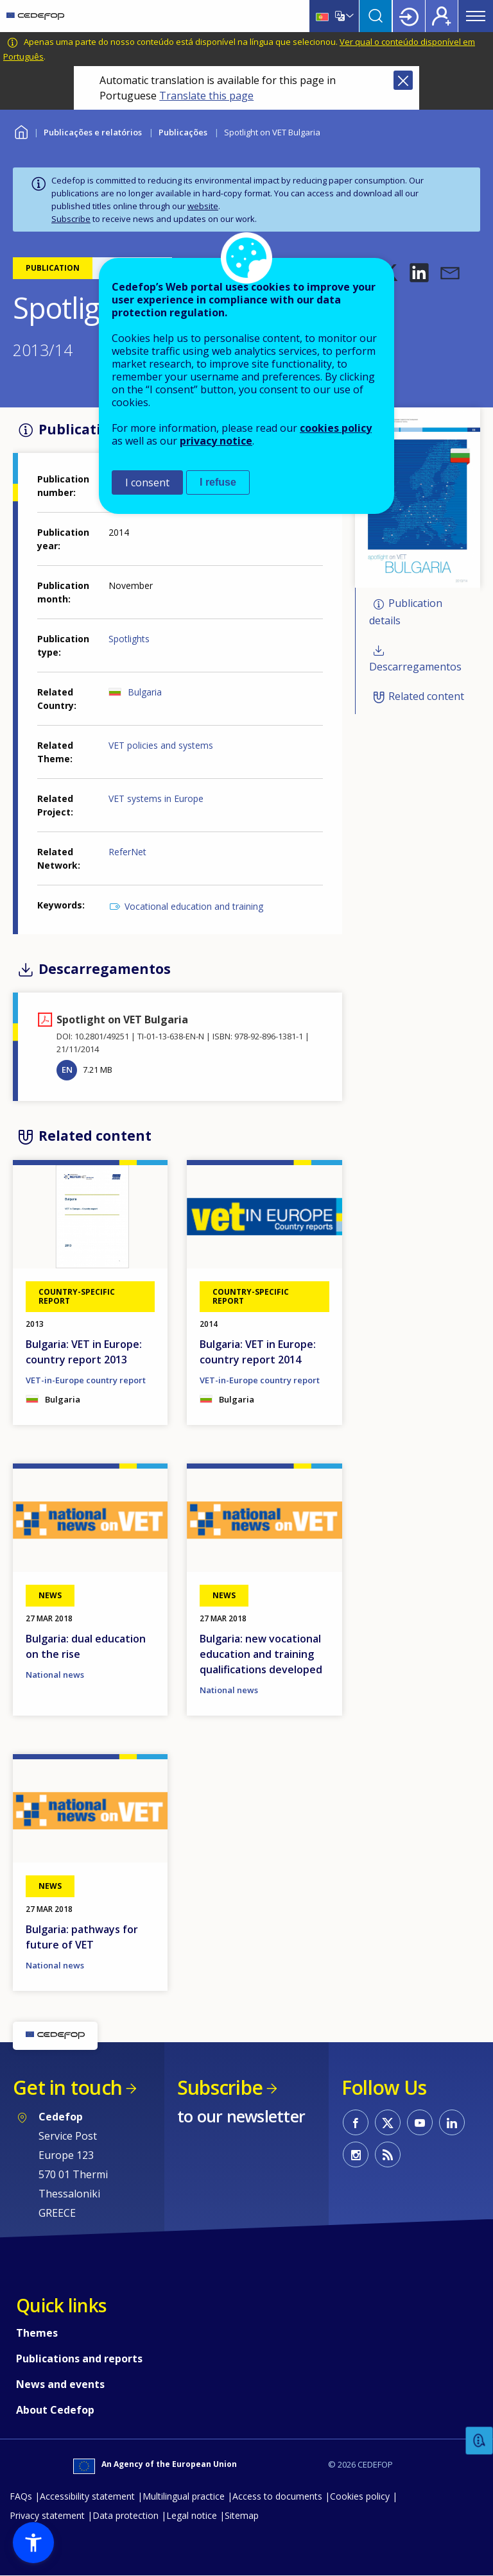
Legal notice (191, 2515)
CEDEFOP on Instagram (355, 2154)
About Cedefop (55, 2410)
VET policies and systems (160, 745)
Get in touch (67, 2087)
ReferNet (127, 852)
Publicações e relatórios (93, 132)
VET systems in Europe (155, 798)
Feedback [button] (479, 2441)
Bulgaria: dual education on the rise (86, 1646)
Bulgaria (145, 692)
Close (403, 80)
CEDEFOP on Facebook (355, 2122)
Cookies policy (360, 2496)
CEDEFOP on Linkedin (452, 2122)
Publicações (183, 132)
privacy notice (216, 441)
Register (442, 16)
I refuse (218, 482)
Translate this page (206, 96)
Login (409, 16)
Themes (37, 2333)
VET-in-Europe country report (86, 1380)
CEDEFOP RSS (388, 2154)
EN (67, 1069)
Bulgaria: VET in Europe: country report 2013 (84, 1352)
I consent (147, 482)
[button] (419, 273)
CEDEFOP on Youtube (420, 2122)
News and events (60, 2384)
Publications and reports (79, 2358)
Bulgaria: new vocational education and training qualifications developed (261, 1654)
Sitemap (242, 2515)
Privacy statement (47, 2515)
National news (55, 1674)
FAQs (21, 2496)
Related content (426, 696)
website (202, 206)
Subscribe (71, 219)
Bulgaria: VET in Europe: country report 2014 (258, 1352)
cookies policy (336, 428)
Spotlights (129, 639)
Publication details (405, 611)
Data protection (125, 2515)
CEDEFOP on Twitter (388, 2122)
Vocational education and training (194, 906)
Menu (475, 16)
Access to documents (277, 2496)
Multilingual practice (184, 2496)
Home (21, 131)
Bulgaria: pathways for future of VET (82, 1937)
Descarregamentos (415, 667)
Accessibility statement (87, 2496)
